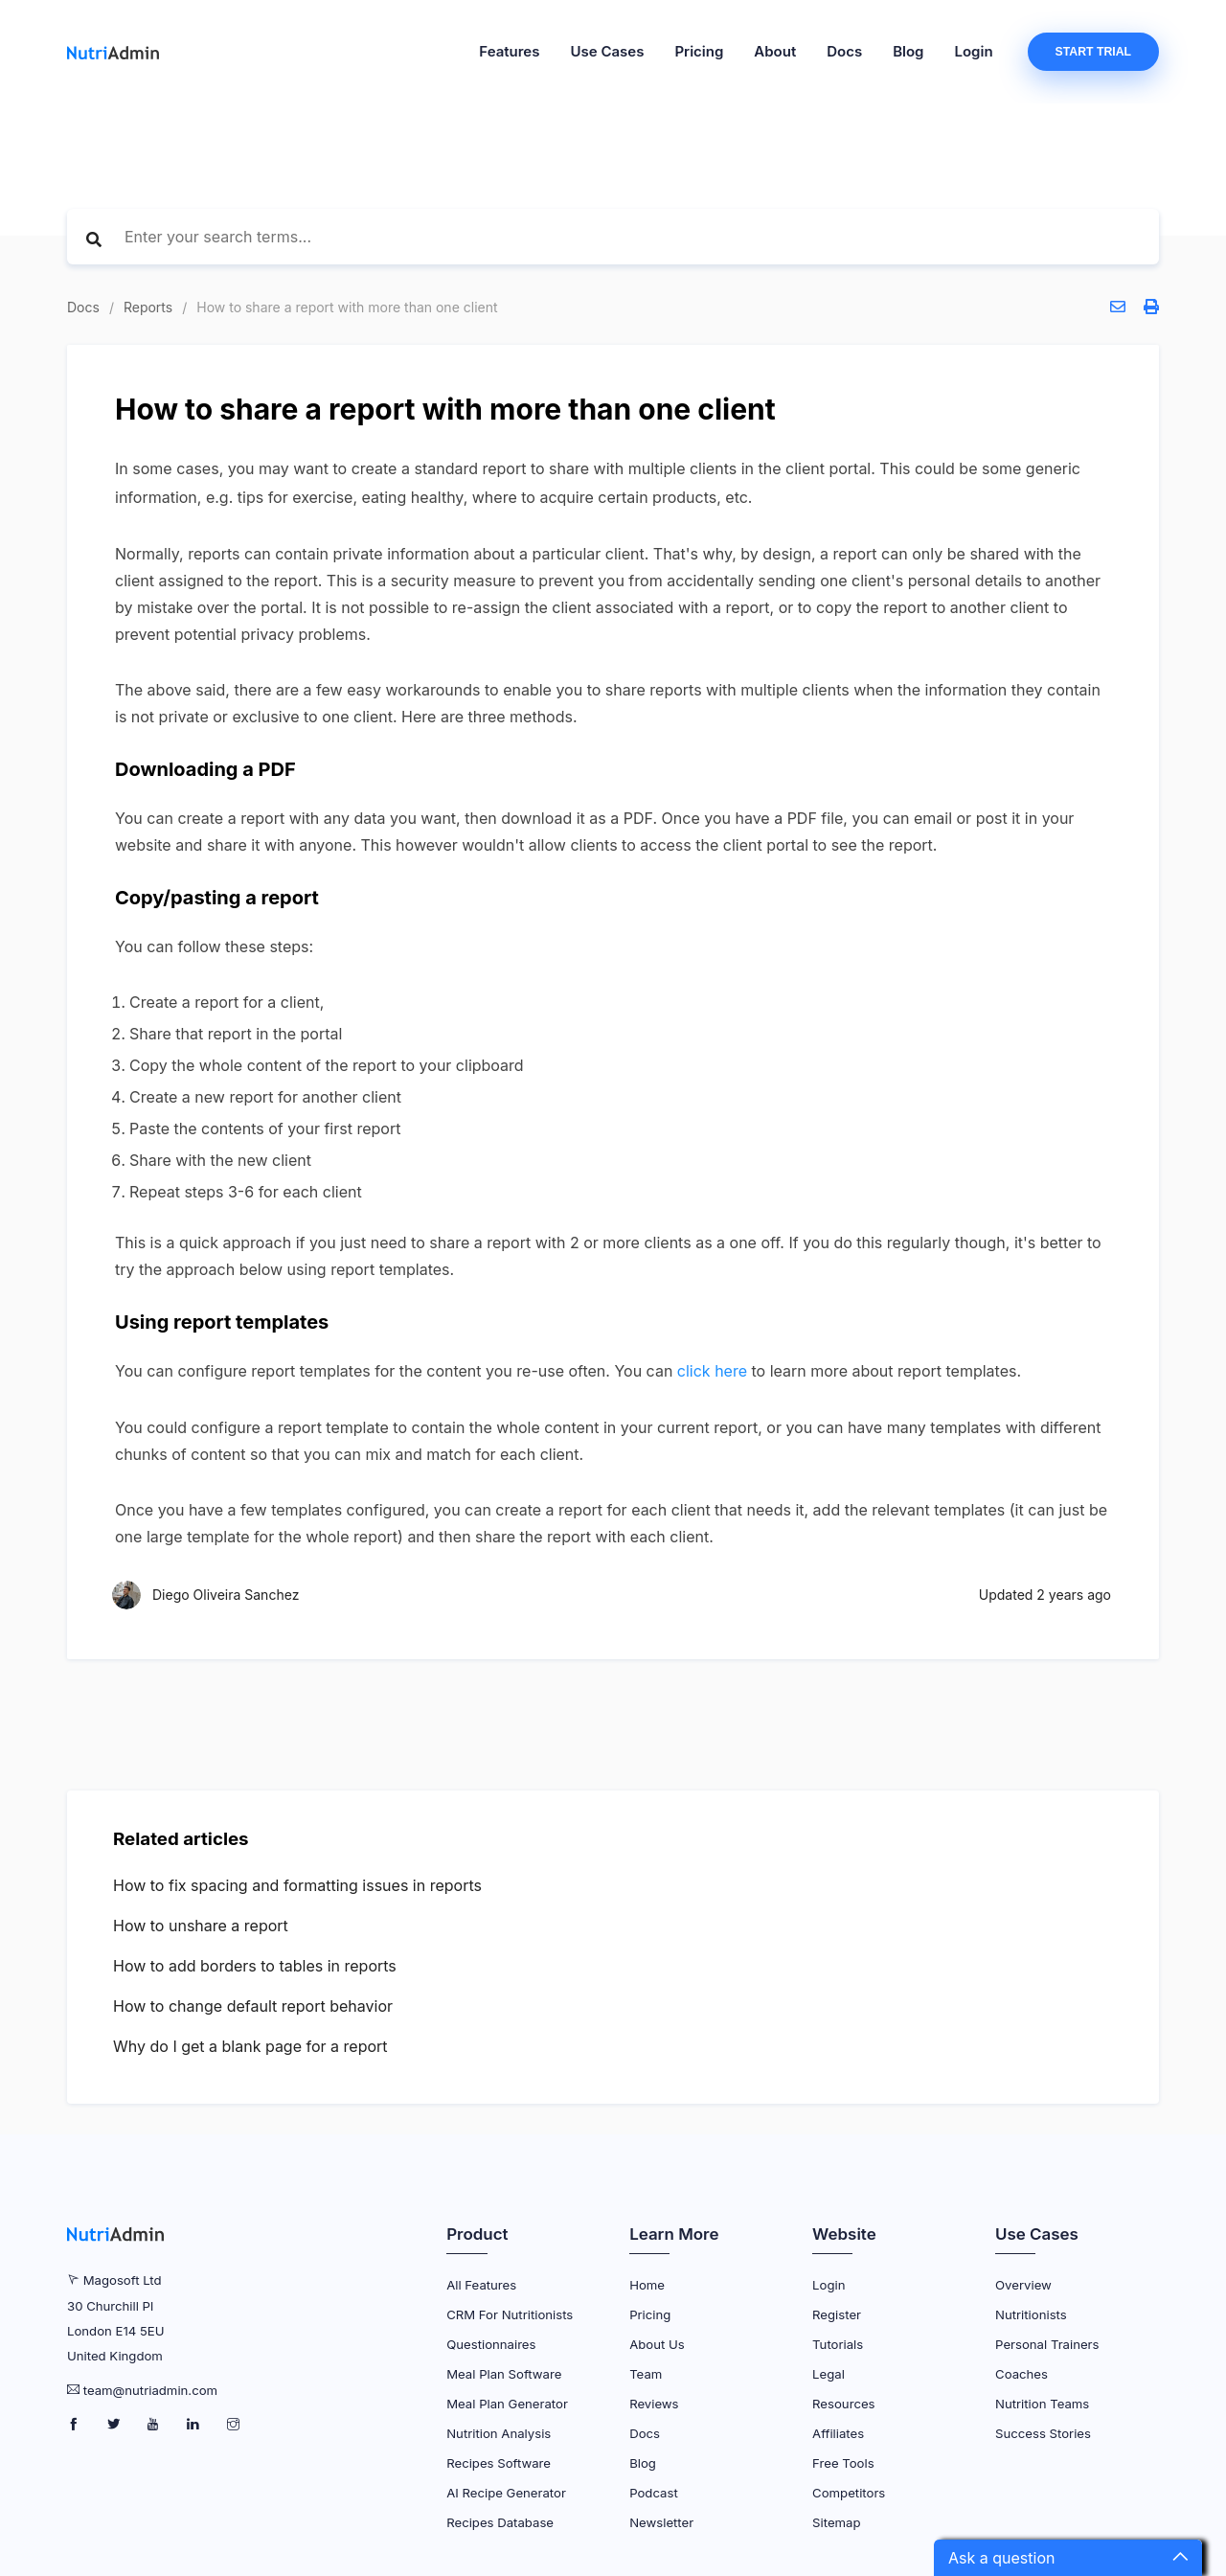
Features (509, 51)
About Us (657, 2344)
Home (647, 2284)
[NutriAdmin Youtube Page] (155, 2424)
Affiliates (838, 2433)
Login (974, 51)
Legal (828, 2374)
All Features (481, 2284)
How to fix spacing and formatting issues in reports (297, 1885)
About (775, 51)
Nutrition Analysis (498, 2433)
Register (836, 2314)
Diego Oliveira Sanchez (225, 1594)
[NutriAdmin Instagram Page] (233, 2424)
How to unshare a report (200, 1925)
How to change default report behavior (253, 2006)
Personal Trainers (1047, 2344)
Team (645, 2374)
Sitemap (836, 2522)
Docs (844, 51)
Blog (908, 51)
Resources (843, 2403)
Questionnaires (490, 2344)
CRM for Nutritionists (509, 2314)
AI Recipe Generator (506, 2492)
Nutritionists (1031, 2314)
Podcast (653, 2492)
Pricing (698, 51)
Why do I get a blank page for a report (250, 2046)
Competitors (848, 2492)
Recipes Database (500, 2522)
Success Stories (1043, 2433)
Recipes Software (498, 2463)
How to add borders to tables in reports (255, 1965)
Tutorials (837, 2344)
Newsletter (661, 2522)
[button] (1068, 2558)
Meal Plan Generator (507, 2403)
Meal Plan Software (503, 2374)
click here (712, 1370)
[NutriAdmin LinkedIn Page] (195, 2424)
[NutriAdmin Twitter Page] (115, 2424)
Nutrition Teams (1042, 2403)
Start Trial (1093, 51)
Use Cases (607, 51)
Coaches (1021, 2374)
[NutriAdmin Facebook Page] (75, 2424)
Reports (148, 307)
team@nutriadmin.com (150, 2390)
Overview (1023, 2284)
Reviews (653, 2403)
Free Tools (843, 2463)
